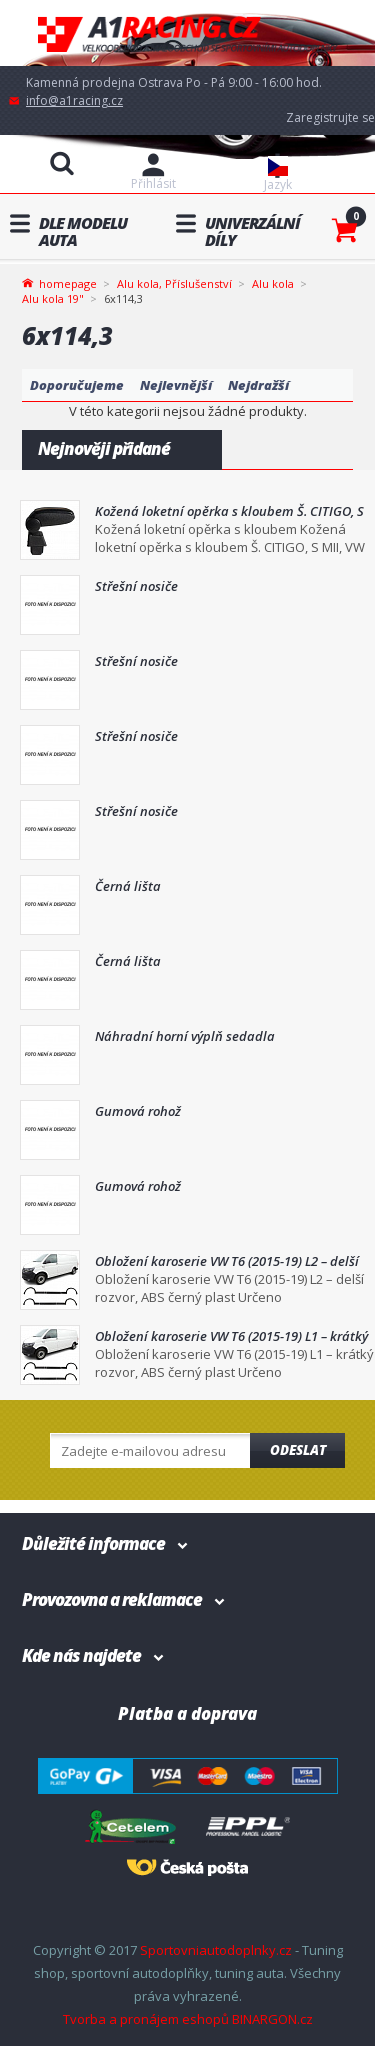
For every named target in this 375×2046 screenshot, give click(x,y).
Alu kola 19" (53, 298)
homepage (68, 282)
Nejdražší (258, 385)
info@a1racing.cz (74, 100)
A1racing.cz (188, 33)
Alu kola (273, 283)
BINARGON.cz (272, 2019)
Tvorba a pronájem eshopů (146, 2019)
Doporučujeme (77, 385)
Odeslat (298, 1450)
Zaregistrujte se (330, 117)
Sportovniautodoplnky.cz (216, 1950)
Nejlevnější (176, 385)
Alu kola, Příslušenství (174, 283)
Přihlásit (153, 183)
